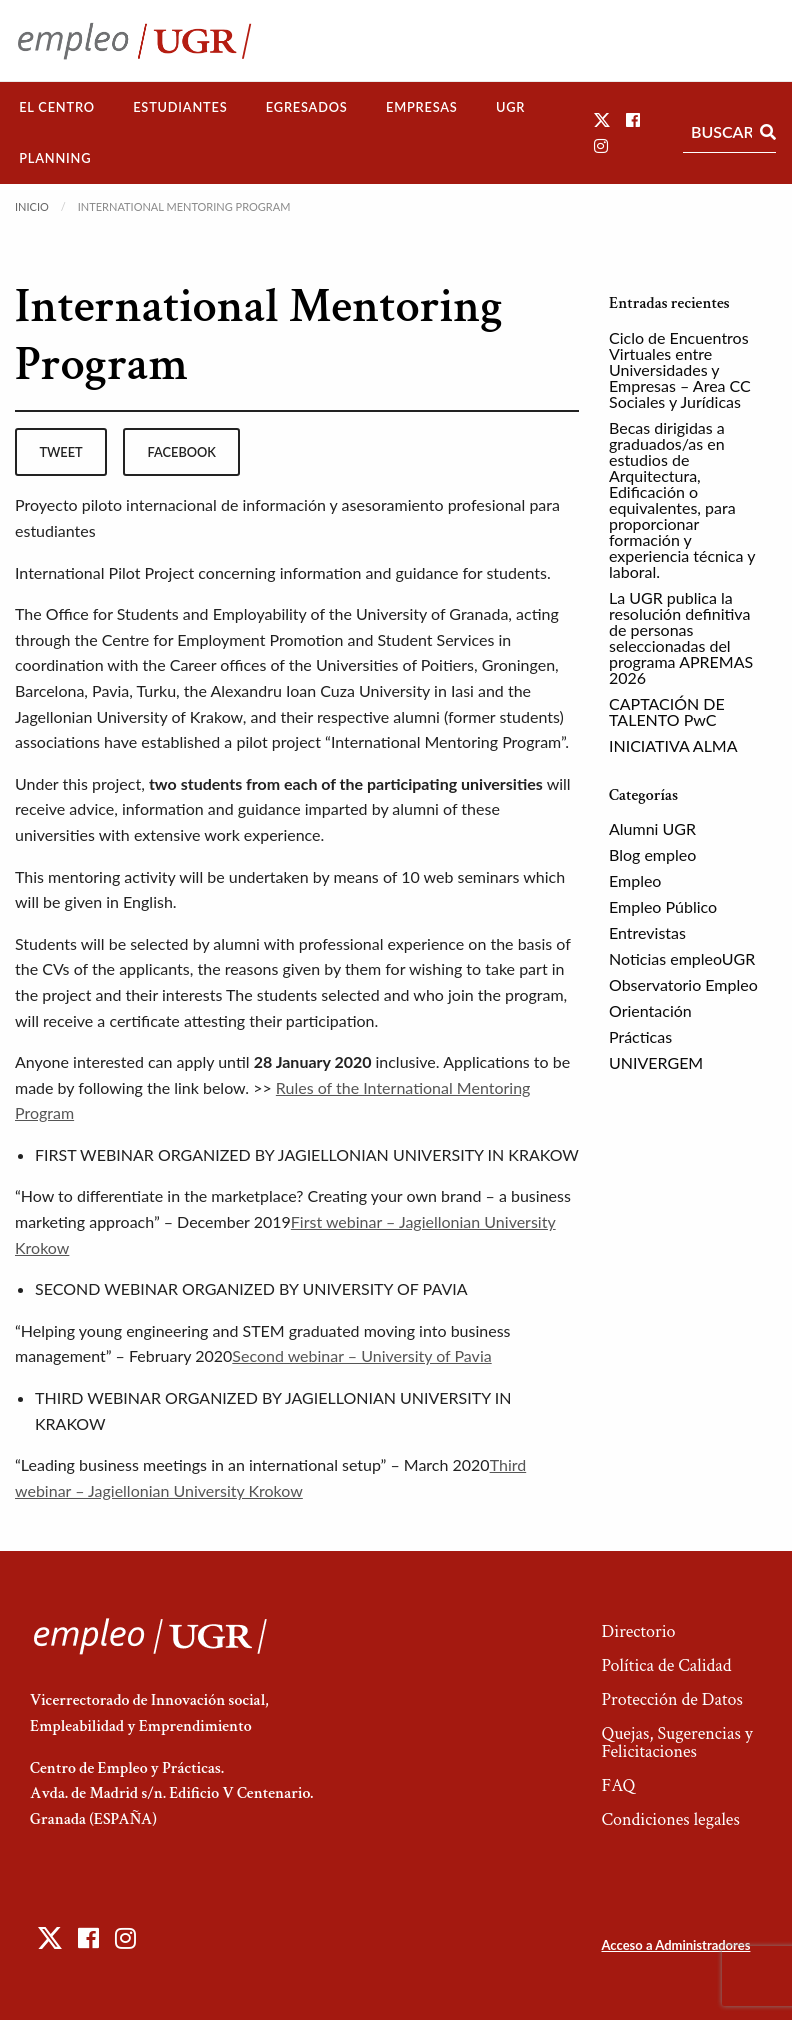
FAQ (618, 1785)
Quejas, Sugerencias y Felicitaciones (676, 1742)
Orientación (650, 1010)
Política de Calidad (666, 1665)
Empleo (635, 880)
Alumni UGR (652, 828)
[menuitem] (57, 107)
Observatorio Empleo (683, 984)
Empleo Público (663, 906)
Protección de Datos (671, 1699)
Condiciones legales (670, 1819)
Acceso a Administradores (675, 1945)
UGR (510, 107)
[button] (602, 119)
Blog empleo (652, 854)
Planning (55, 158)
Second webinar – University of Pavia (361, 1355)
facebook (182, 452)
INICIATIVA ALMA (673, 745)
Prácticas (640, 1036)
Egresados (307, 107)
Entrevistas (647, 932)
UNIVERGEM (656, 1062)
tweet (60, 452)
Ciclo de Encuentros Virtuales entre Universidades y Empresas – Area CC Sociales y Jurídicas (680, 369)
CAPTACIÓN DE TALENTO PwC (667, 711)
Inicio (32, 206)
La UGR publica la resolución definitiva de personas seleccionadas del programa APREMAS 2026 (681, 637)
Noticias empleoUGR (682, 958)
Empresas (422, 107)
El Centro (57, 107)
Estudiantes (180, 107)
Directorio (638, 1631)
